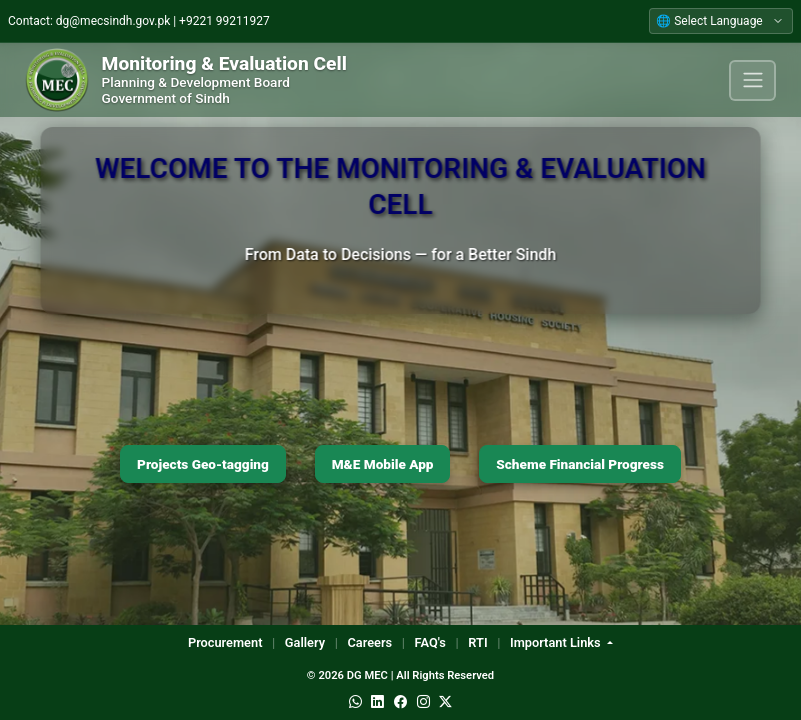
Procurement (225, 642)
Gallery (305, 642)
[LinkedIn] (377, 702)
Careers (369, 642)
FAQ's (430, 642)
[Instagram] (423, 702)
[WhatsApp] (355, 702)
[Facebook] (400, 702)
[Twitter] (445, 702)
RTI (477, 642)
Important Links (557, 642)
